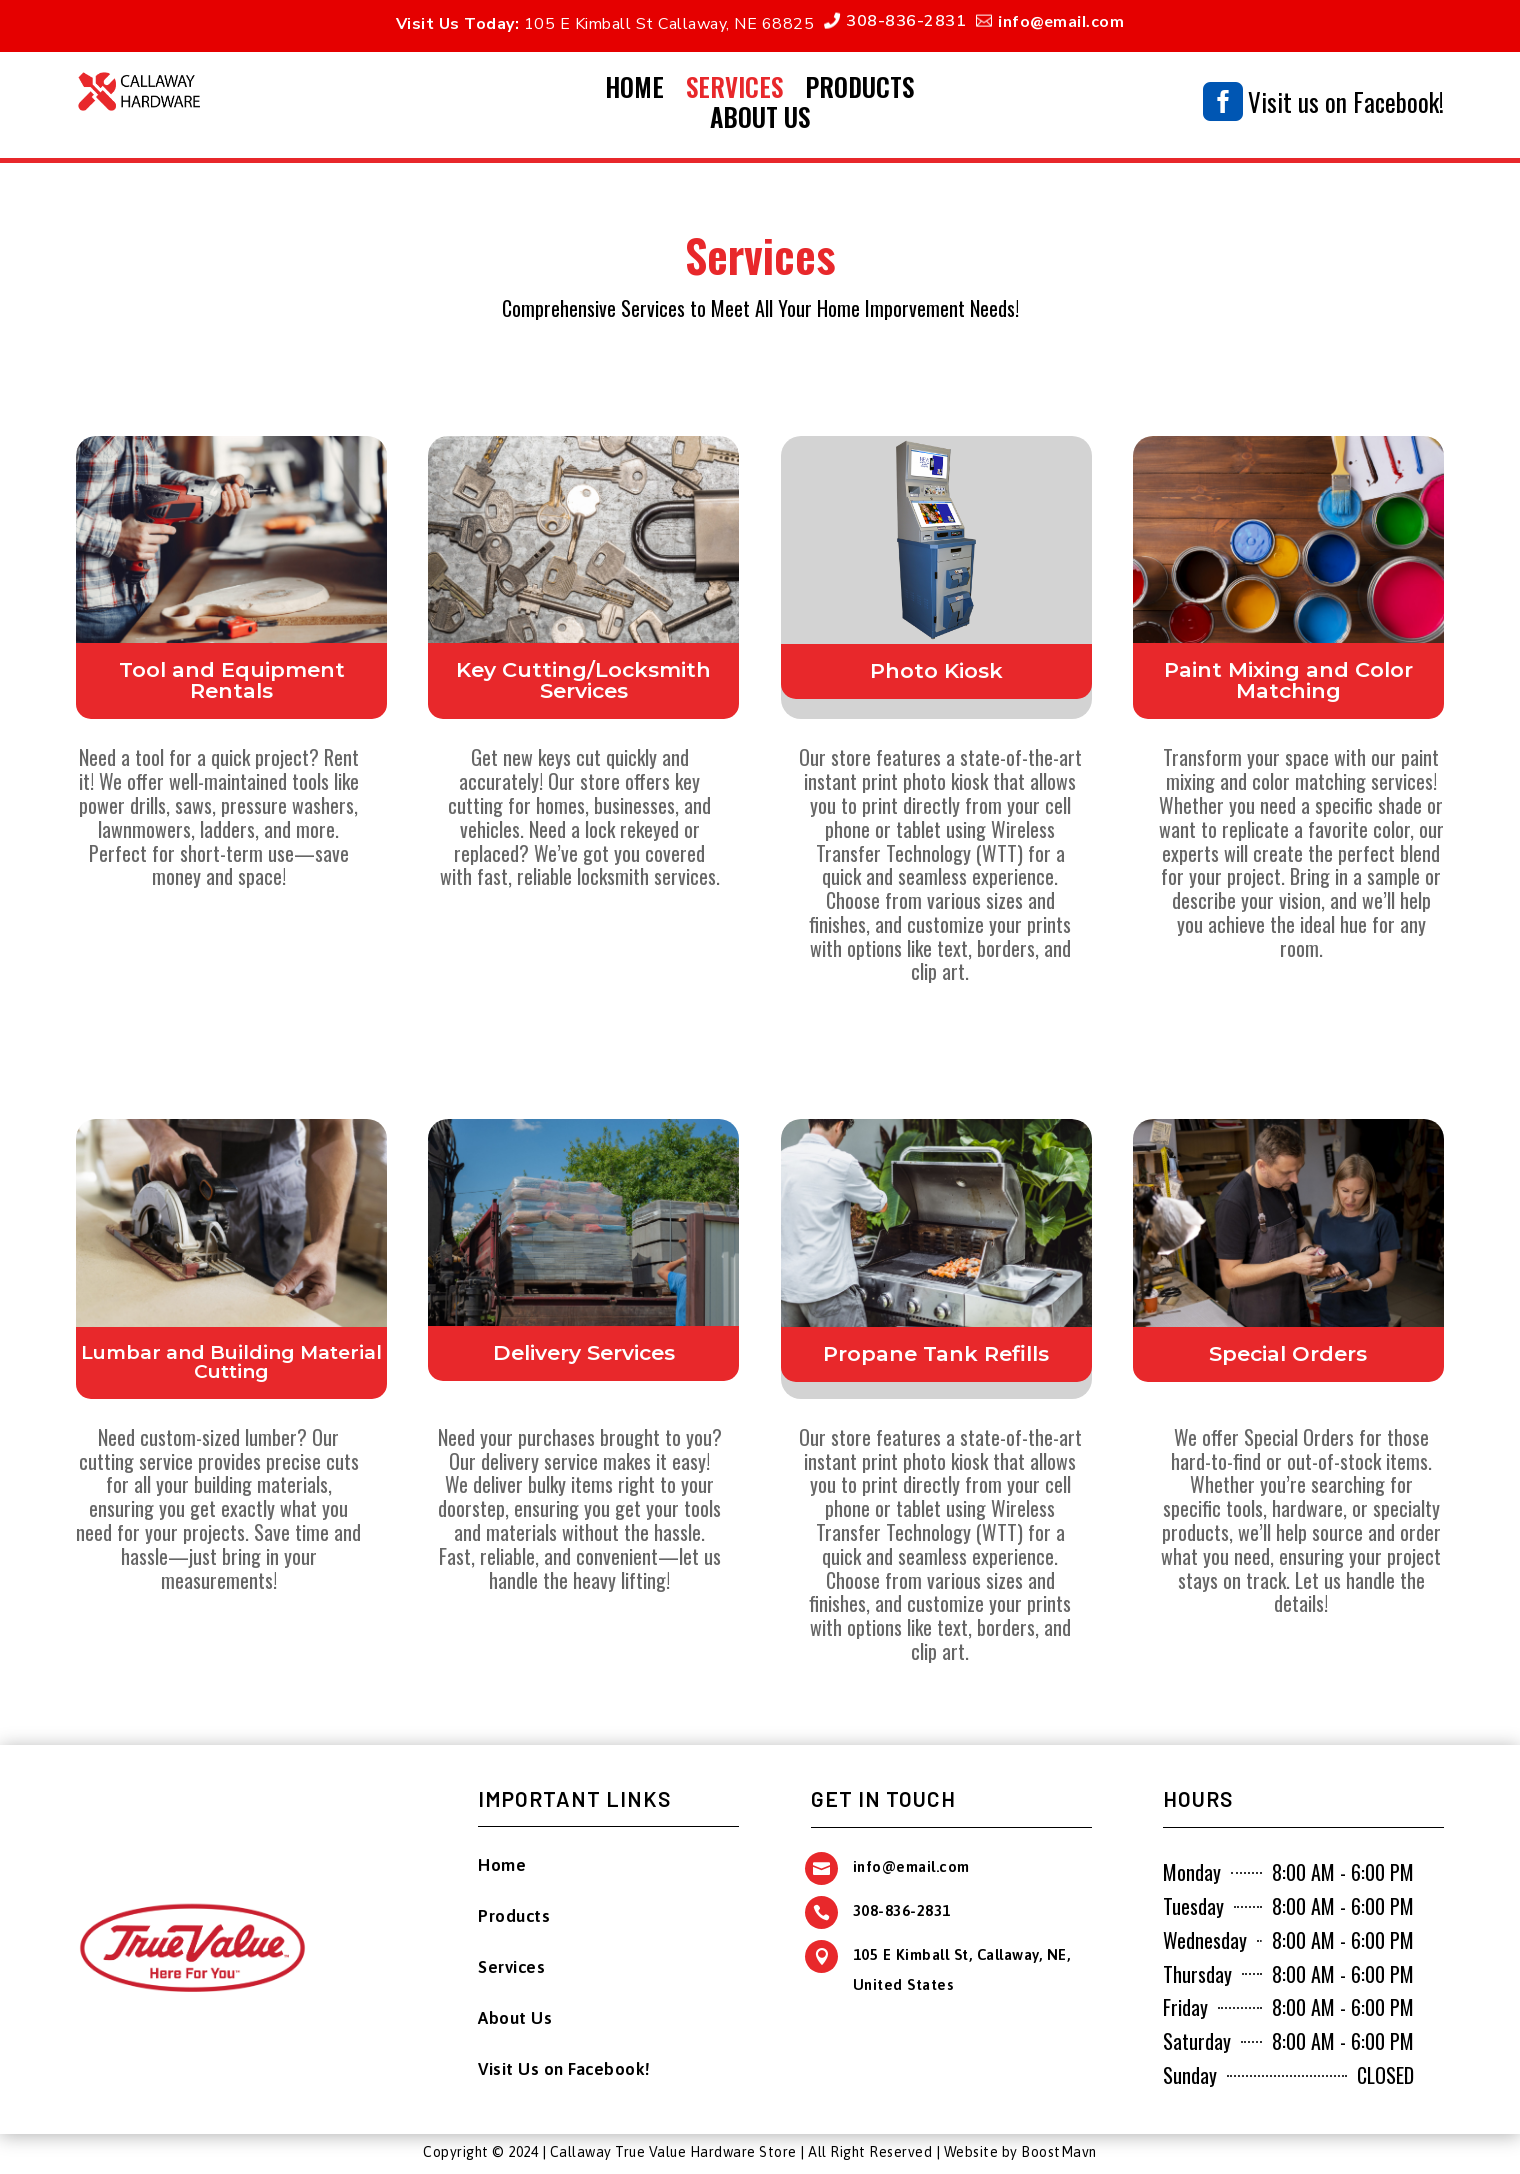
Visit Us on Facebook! (564, 2069)
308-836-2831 (906, 21)
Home (634, 91)
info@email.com (1061, 20)
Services (734, 91)
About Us (760, 121)
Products (859, 91)
